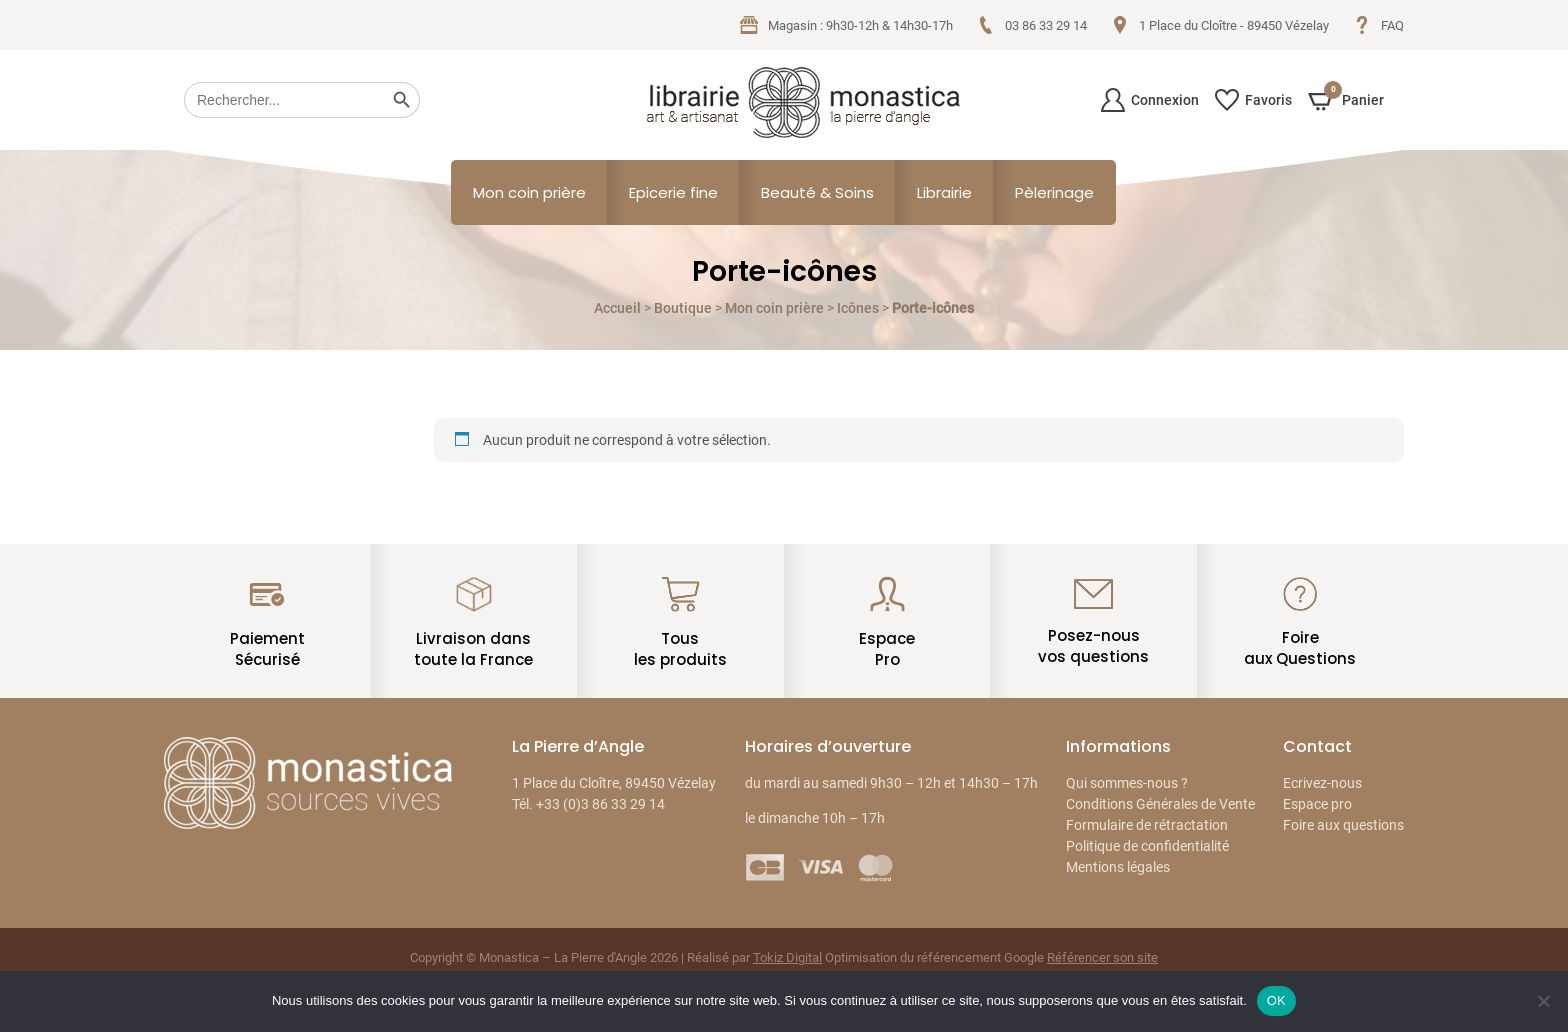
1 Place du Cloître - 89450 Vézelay (1220, 25)
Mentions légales (1118, 867)
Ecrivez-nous (1322, 783)
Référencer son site (1102, 957)
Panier (1346, 99)
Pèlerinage (1054, 192)
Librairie (944, 192)
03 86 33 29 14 (1032, 25)
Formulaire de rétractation (1147, 825)
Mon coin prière (529, 192)
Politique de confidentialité (1147, 846)
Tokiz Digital (787, 957)
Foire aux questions (1343, 825)
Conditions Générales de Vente (1160, 804)
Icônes (858, 308)
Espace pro (1317, 804)
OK (1276, 1000)
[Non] (1543, 1001)
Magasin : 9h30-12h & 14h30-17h (846, 25)
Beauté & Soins (817, 192)
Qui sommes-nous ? (1127, 783)
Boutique (683, 308)
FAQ (1378, 25)
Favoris (1253, 100)
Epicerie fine (673, 192)
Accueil (617, 308)
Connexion (1150, 100)
